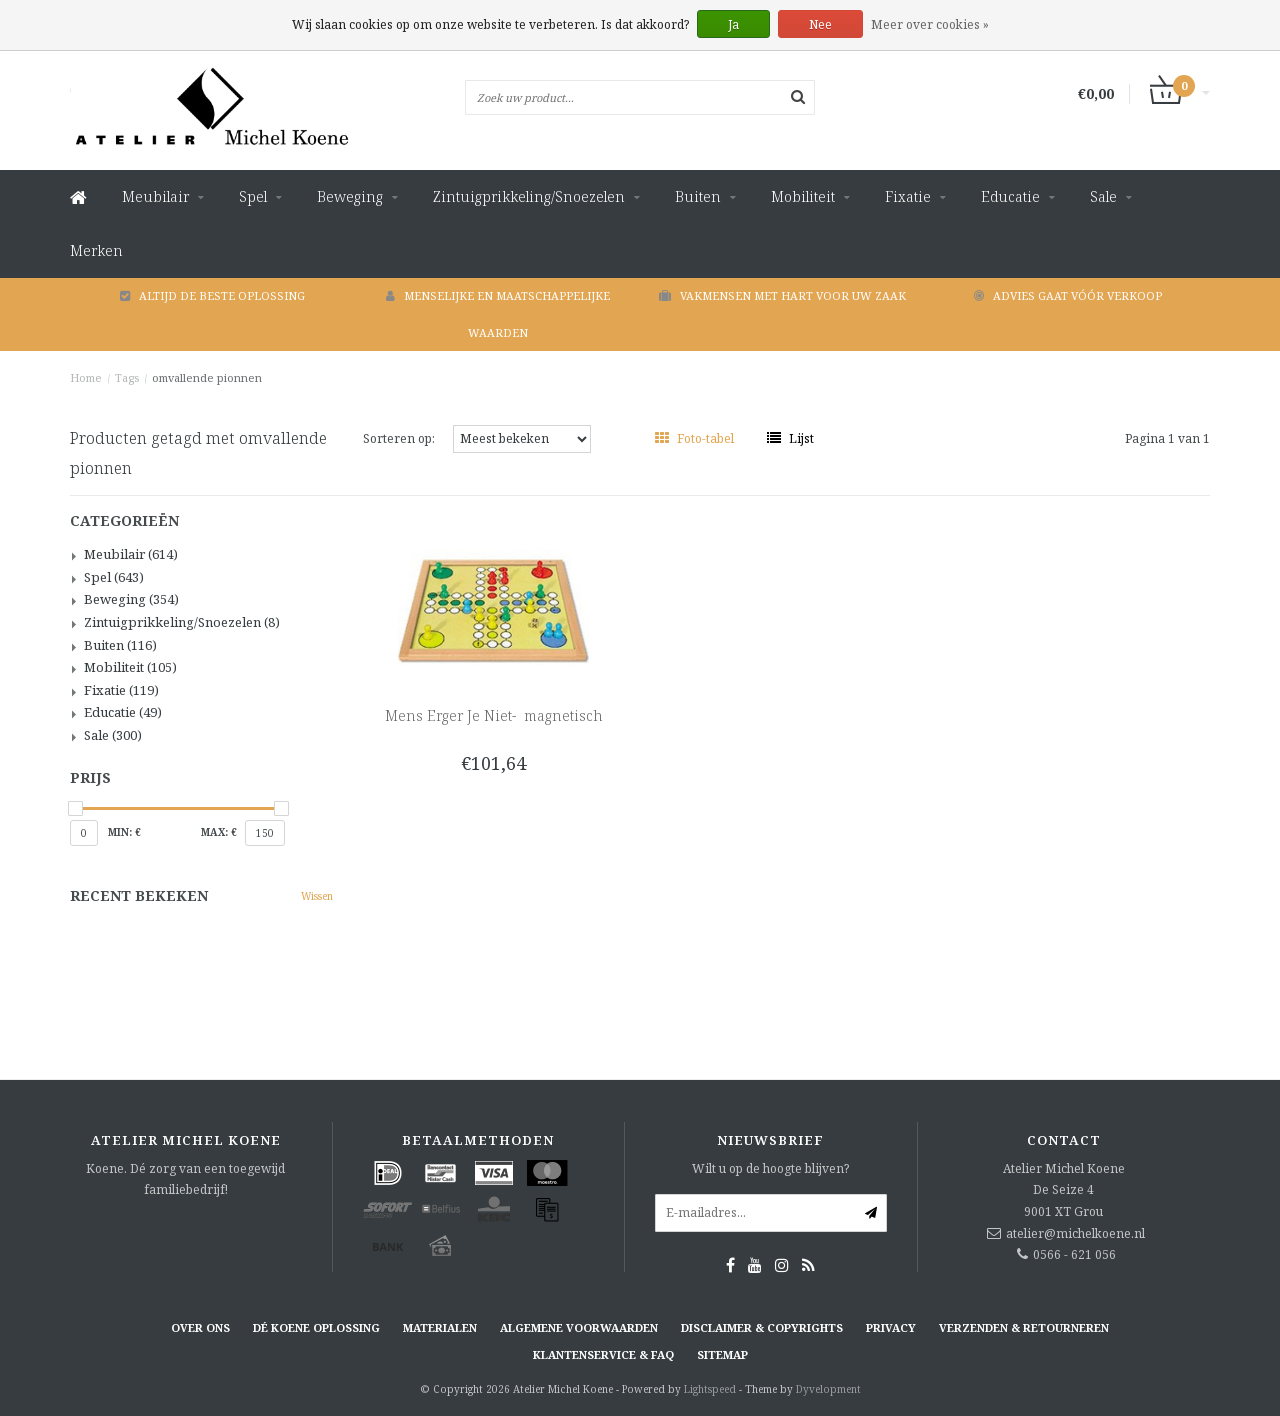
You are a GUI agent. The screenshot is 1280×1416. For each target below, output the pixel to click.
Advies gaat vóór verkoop (1068, 295)
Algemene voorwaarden (579, 1327)
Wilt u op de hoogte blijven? (770, 1168)
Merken (96, 250)
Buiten (698, 196)
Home (86, 377)
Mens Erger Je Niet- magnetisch (494, 715)
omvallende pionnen (207, 377)
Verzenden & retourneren (1024, 1327)
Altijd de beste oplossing (212, 295)
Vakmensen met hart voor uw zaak (782, 295)
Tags (127, 377)
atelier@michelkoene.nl (1075, 1233)
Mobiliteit (803, 196)
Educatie (1010, 196)
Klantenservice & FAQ (603, 1354)
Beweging (350, 196)
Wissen (317, 896)
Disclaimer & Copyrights (762, 1327)
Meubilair (155, 196)
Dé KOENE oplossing (316, 1327)
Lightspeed (710, 1389)
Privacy (891, 1327)
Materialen (440, 1327)
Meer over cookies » (930, 24)
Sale (1103, 196)
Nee (820, 24)
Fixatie (908, 196)
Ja (733, 24)
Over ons (200, 1327)
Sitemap (722, 1354)
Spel (253, 196)
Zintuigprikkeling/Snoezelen (529, 196)
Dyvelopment (828, 1389)
